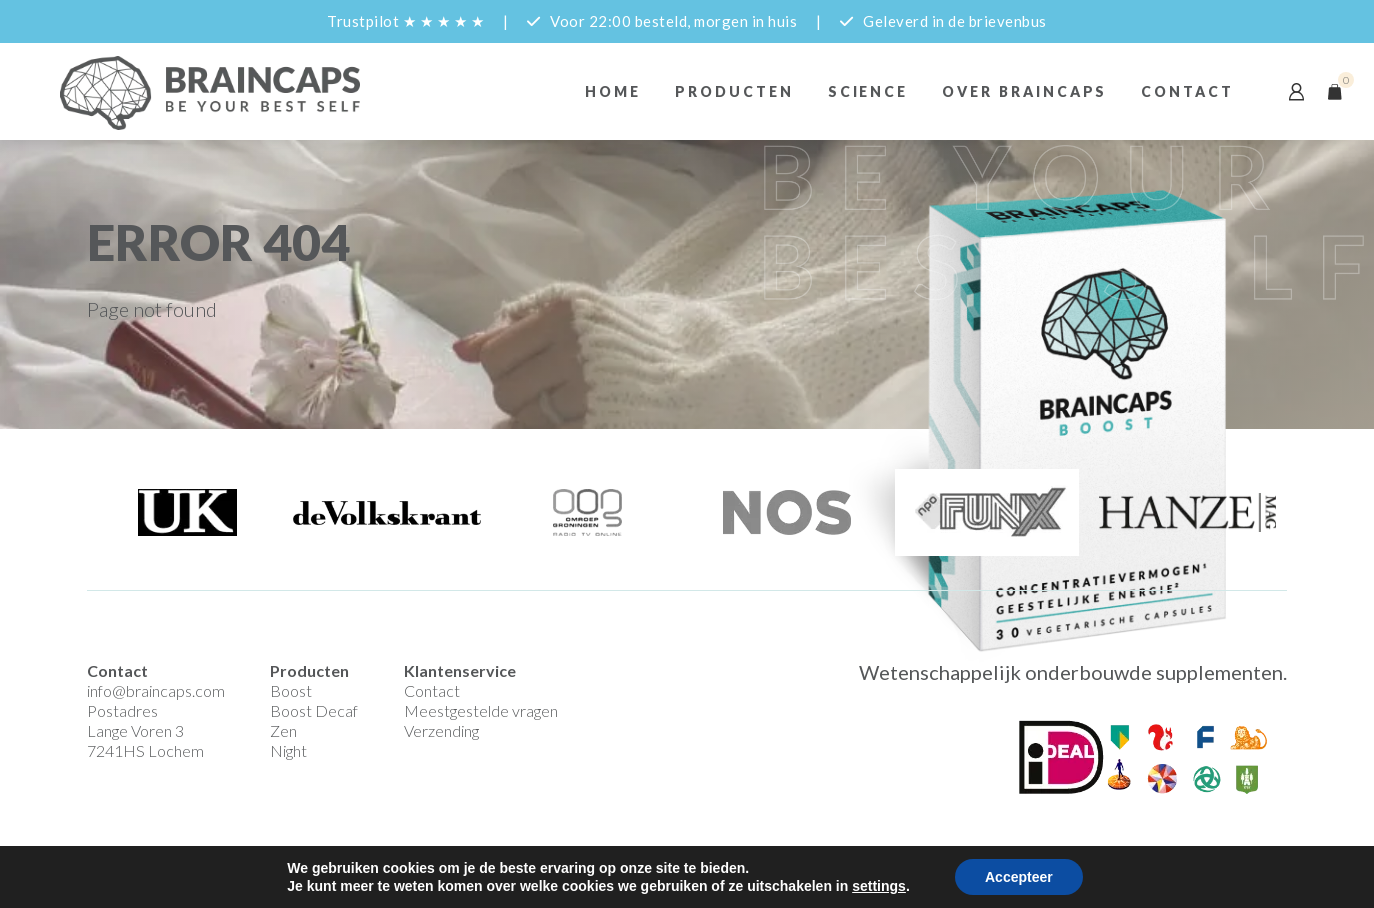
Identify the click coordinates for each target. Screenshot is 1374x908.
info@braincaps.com (156, 690)
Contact (1187, 91)
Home (613, 91)
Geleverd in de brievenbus (955, 21)
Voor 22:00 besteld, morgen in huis (673, 21)
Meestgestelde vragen (481, 710)
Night (288, 750)
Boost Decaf (314, 710)
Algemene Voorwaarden (295, 855)
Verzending (441, 730)
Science (868, 91)
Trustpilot (405, 21)
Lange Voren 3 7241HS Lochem (145, 740)
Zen (283, 730)
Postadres (122, 710)
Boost (291, 690)
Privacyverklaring (432, 855)
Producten (734, 91)
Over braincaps (1024, 91)
